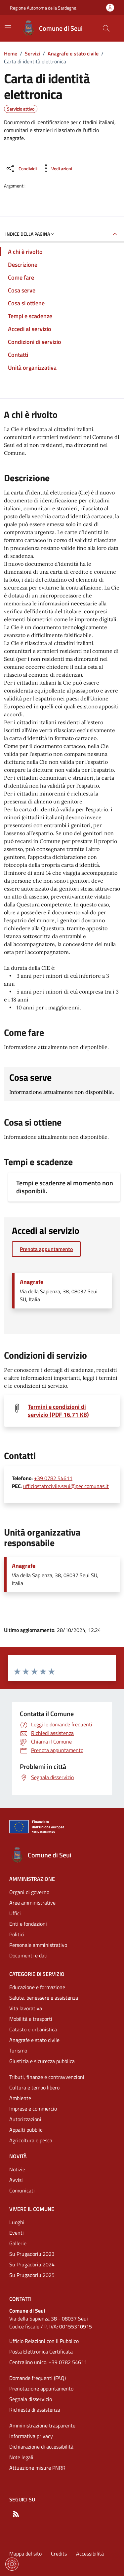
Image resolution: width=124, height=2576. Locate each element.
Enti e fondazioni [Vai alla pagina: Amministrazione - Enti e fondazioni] (28, 1924)
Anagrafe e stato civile (73, 53)
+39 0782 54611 (53, 1478)
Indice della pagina (30, 233)
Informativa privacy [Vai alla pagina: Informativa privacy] (31, 2436)
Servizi (32, 53)
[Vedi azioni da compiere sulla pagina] (56, 168)
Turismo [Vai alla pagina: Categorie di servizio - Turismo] (18, 2050)
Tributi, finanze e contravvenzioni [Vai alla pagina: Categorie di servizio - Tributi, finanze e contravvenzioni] (46, 2077)
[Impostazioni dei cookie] (12, 2564)
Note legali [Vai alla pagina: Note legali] (21, 2457)
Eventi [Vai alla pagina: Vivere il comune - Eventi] (16, 2233)
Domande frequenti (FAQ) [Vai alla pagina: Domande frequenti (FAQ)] (37, 2378)
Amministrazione (32, 1879)
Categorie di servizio (36, 1974)
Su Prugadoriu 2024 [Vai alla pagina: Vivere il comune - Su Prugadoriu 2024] (32, 2264)
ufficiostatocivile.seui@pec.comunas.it (66, 1486)
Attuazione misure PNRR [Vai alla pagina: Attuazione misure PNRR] (37, 2468)
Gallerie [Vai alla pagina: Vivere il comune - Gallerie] (17, 2243)
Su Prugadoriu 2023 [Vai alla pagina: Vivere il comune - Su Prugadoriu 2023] (32, 2254)
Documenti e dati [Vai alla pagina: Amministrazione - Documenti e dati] (28, 1955)
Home (10, 53)
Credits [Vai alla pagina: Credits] (59, 2554)
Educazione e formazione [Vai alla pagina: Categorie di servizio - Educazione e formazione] (37, 1987)
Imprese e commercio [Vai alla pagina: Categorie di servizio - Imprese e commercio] (33, 2109)
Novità (18, 2156)
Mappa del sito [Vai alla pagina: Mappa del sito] (25, 2554)
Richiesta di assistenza (34, 2410)
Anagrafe (31, 1282)
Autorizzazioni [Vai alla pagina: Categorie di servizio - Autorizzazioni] (25, 2119)
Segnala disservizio (30, 2399)
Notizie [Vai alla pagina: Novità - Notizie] (17, 2169)
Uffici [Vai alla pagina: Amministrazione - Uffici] (15, 1913)
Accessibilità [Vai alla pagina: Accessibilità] (90, 2554)
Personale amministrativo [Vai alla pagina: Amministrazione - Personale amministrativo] (38, 1945)
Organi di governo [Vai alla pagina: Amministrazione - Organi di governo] (29, 1892)
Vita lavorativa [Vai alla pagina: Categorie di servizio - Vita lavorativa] (25, 2008)
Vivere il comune (31, 2209)
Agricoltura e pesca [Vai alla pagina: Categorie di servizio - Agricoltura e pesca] (30, 2140)
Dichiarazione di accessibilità (41, 2447)
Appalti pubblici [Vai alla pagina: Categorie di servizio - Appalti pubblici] (26, 2130)
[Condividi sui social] (21, 168)
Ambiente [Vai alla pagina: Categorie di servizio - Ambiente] (20, 2098)
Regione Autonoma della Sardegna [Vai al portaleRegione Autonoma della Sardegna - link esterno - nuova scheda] (43, 7)
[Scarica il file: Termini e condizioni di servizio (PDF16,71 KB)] (70, 1411)
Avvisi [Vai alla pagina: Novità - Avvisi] (16, 2180)
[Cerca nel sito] (106, 28)
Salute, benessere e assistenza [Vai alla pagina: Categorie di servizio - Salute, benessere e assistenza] (43, 1998)
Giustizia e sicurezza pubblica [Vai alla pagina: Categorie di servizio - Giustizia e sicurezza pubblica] (42, 2061)
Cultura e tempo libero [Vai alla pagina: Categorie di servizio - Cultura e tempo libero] (34, 2087)
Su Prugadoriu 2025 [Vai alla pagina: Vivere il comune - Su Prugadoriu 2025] (32, 2275)
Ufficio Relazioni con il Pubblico (44, 2341)
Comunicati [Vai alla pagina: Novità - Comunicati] (22, 2190)
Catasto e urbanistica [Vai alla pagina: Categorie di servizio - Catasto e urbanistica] (33, 2029)
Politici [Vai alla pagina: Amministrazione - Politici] (16, 1934)
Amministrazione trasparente (42, 2425)
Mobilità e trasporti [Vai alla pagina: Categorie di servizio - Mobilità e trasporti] (30, 2019)
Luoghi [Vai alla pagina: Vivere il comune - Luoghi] (16, 2222)
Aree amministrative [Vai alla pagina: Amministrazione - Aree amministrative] (32, 1903)
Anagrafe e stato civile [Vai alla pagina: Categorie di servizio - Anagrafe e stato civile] (34, 2040)
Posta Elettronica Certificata (41, 2352)
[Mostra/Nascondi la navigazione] (8, 28)
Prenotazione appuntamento (41, 2388)
